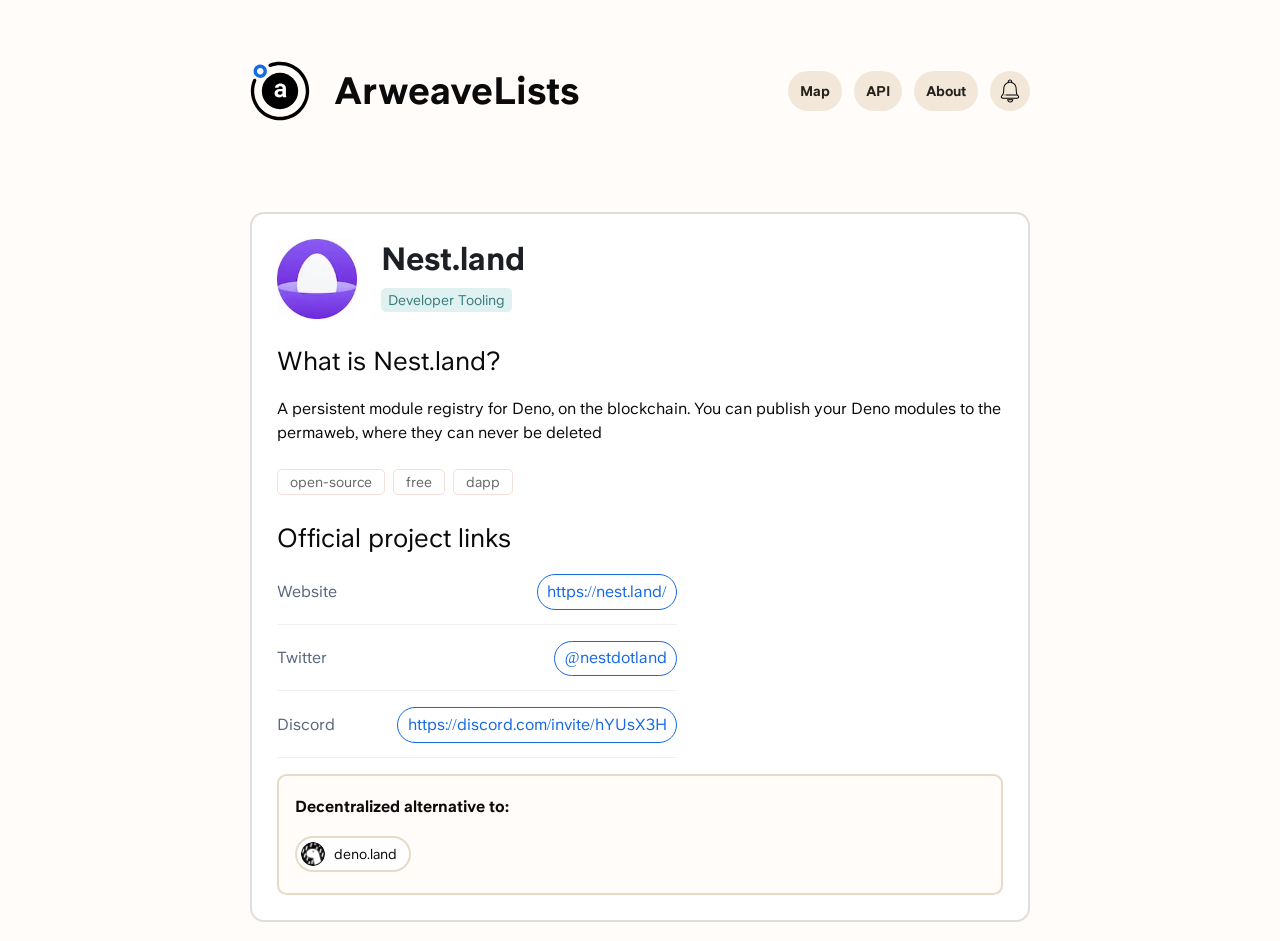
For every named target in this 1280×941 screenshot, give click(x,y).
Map (815, 91)
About (946, 91)
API (878, 91)
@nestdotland (616, 657)
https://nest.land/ (606, 591)
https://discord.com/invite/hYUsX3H (537, 724)
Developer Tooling (446, 300)
